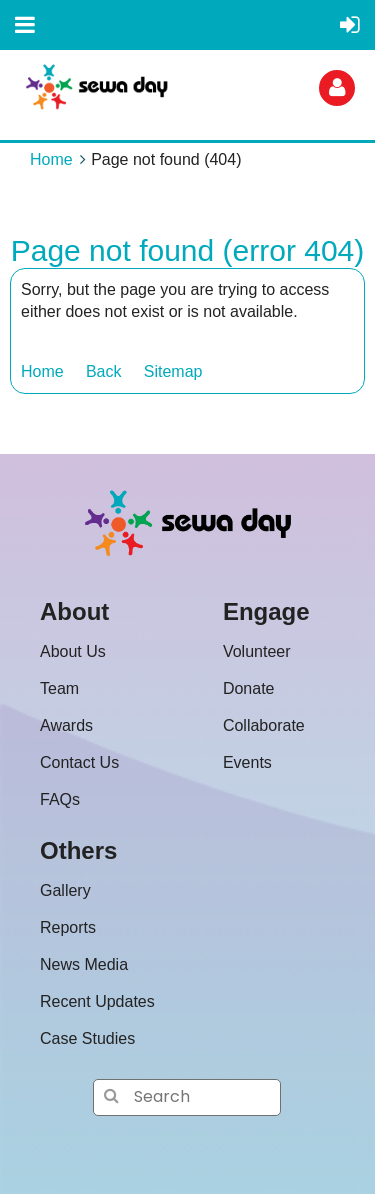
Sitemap (173, 371)
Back (104, 371)
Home (51, 159)
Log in (337, 88)
